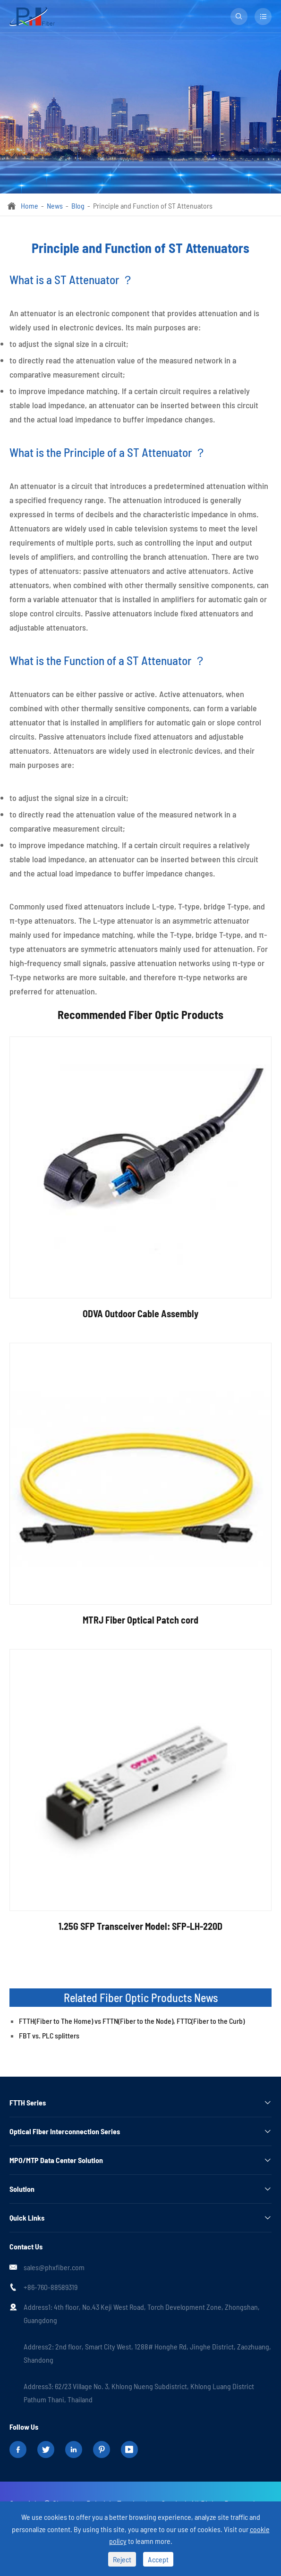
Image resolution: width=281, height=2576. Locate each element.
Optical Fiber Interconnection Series (64, 2131)
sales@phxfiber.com (54, 2267)
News (55, 205)
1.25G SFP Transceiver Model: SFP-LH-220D (140, 1926)
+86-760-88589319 (50, 2286)
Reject (122, 2559)
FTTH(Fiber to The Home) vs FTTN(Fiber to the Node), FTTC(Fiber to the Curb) (132, 2020)
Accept (158, 2559)
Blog (78, 205)
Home (29, 205)
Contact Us (26, 2246)
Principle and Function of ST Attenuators (153, 205)
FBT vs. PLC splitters (49, 2035)
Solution (21, 2188)
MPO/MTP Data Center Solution (56, 2159)
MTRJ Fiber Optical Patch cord (140, 1619)
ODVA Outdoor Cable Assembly (140, 1313)
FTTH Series (27, 2102)
